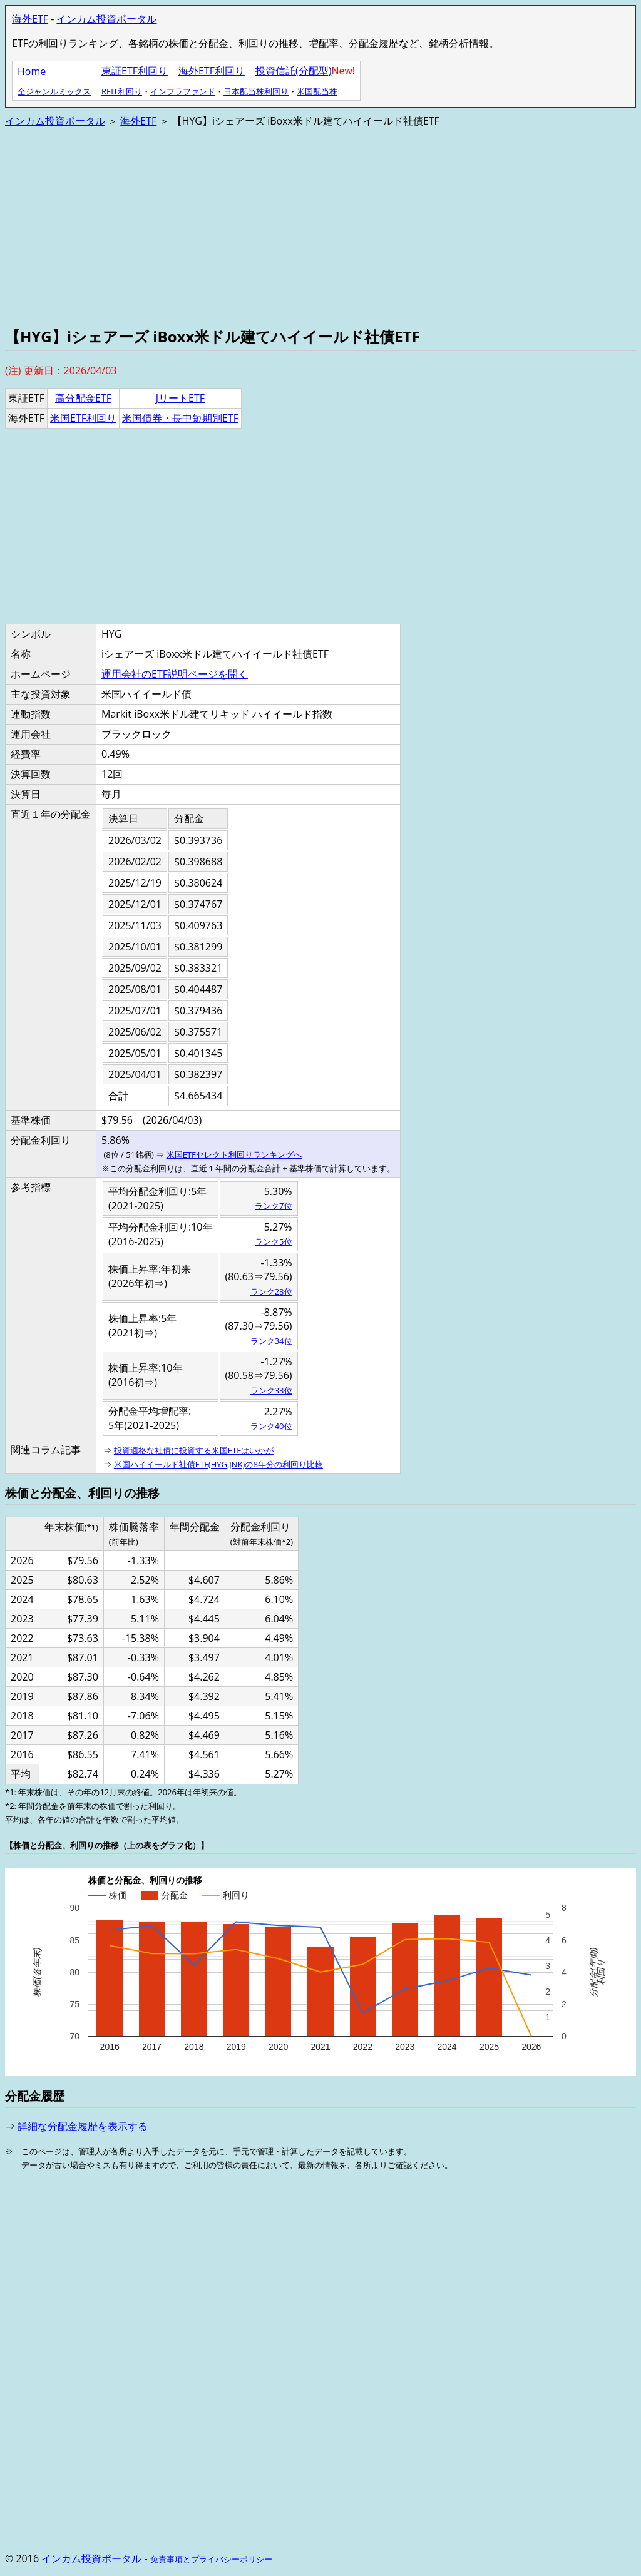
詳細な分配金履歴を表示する (83, 2126)
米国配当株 (317, 91)
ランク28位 (271, 1291)
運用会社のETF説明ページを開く (174, 674)
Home (32, 71)
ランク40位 (271, 1426)
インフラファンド (182, 91)
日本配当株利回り (256, 91)
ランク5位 (273, 1241)
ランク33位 (271, 1390)
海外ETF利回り (211, 71)
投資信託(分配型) (293, 71)
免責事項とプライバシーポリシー (211, 2559)
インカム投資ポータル (106, 19)
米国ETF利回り (83, 418)
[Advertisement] (320, 225)
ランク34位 (271, 1341)
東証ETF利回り (134, 71)
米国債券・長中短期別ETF (180, 418)
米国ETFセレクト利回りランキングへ (234, 1154)
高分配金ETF (83, 398)
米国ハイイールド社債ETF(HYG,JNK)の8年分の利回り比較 (218, 1464)
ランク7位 (273, 1205)
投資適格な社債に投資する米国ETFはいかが (194, 1450)
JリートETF (180, 398)
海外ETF (30, 19)
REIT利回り (121, 91)
